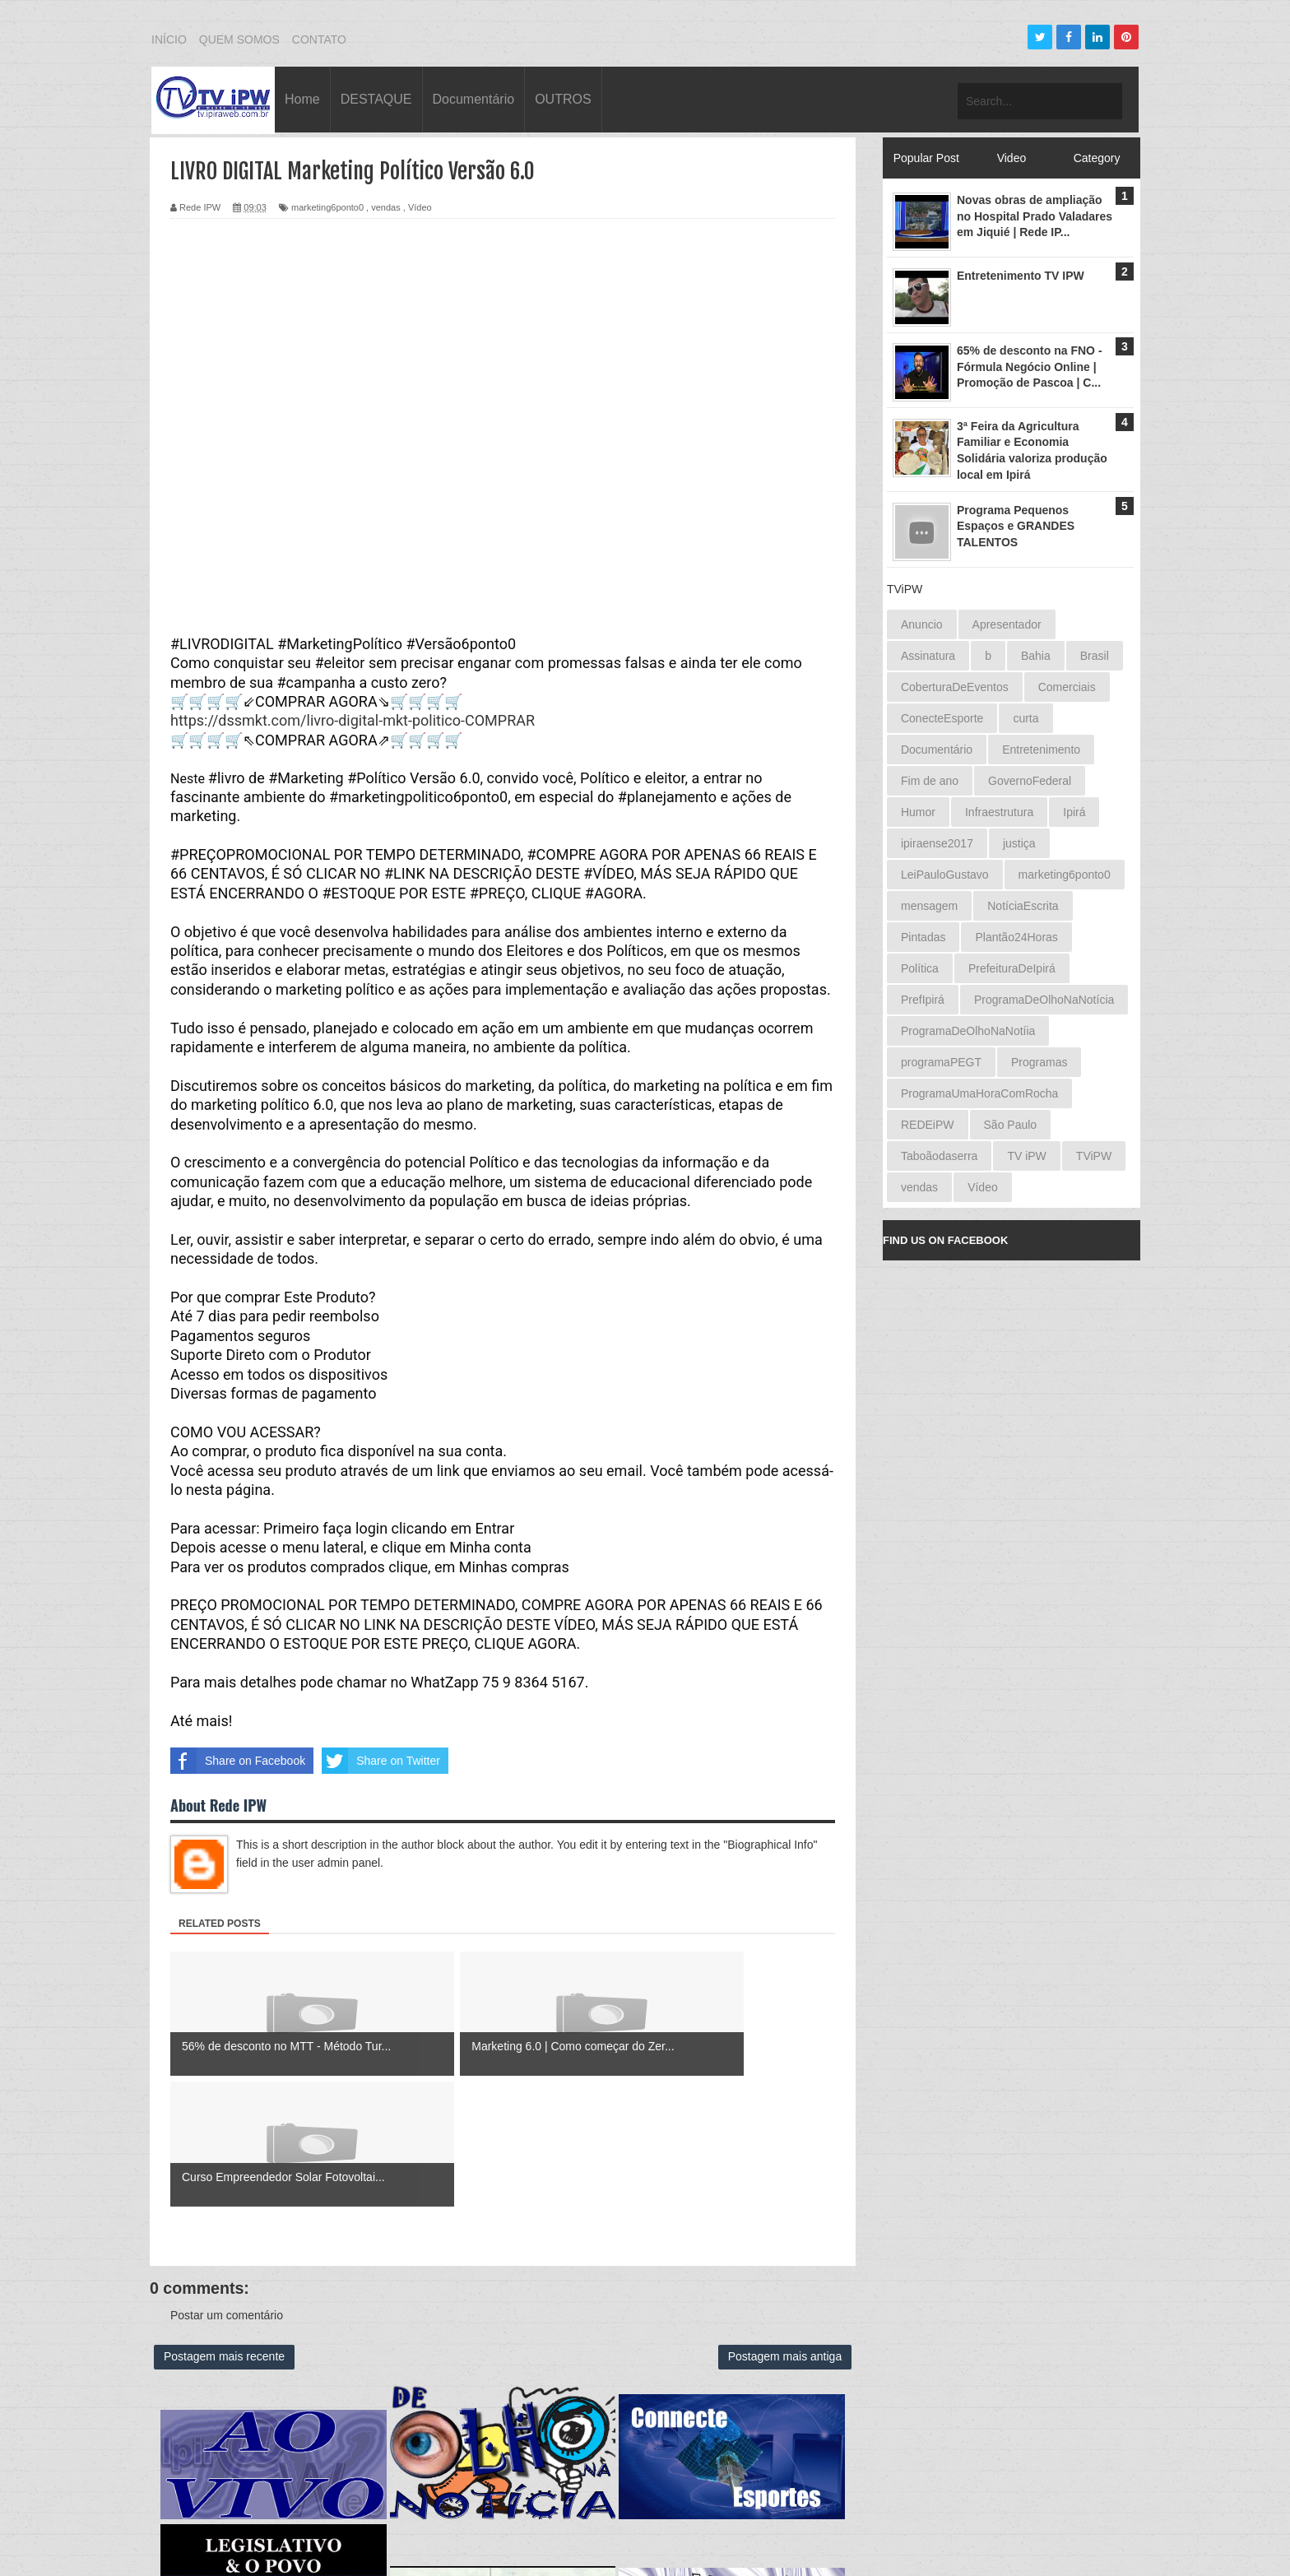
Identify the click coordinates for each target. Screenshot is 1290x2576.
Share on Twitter (381, 1761)
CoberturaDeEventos (955, 687)
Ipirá (1074, 812)
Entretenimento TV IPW (1020, 275)
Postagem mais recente (224, 2226)
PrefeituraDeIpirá (1012, 968)
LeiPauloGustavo (945, 874)
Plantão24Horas (1016, 937)
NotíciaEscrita (1022, 905)
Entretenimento (1041, 749)
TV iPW (1026, 1156)
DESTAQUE (376, 99)
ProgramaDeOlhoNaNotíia (968, 1030)
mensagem (929, 905)
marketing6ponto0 (327, 207)
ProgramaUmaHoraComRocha (979, 1093)
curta (1025, 718)
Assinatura (928, 655)
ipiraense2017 (937, 843)
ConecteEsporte (942, 718)
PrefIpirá (922, 999)
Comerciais (1067, 687)
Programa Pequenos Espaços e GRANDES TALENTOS (1015, 526)
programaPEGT (941, 1062)
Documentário (474, 99)
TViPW (1093, 1156)
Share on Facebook (237, 1761)
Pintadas (923, 937)
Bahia (1036, 655)
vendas (385, 207)
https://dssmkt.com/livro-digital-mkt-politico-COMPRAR (352, 720)
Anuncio (922, 624)
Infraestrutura (999, 812)
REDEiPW (927, 1124)
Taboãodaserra (939, 1156)
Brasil (1094, 655)
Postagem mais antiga (785, 2226)
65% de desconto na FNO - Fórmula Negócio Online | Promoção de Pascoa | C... (1029, 366)
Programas (1039, 1062)
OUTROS (563, 99)
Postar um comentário (226, 2184)
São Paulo (1010, 1124)
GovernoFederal (1029, 780)
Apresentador (1007, 624)
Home (302, 99)
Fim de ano (929, 780)
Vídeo (420, 207)
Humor (918, 812)
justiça (1019, 843)
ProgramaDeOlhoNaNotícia (1044, 999)
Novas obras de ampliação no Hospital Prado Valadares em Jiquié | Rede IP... (1034, 216)
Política (920, 968)
